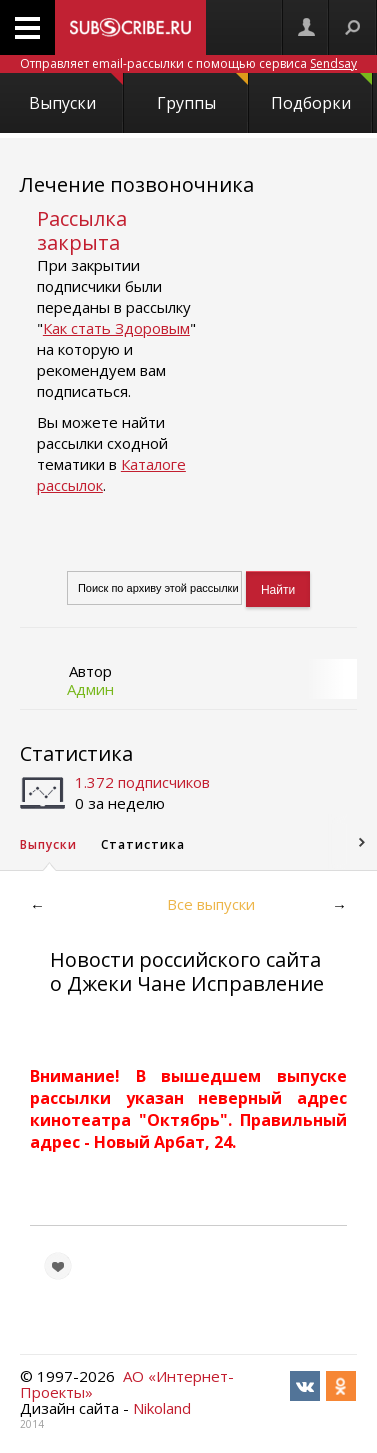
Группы (202, 93)
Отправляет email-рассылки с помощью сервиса (188, 63)
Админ (90, 689)
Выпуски (76, 93)
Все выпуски (211, 904)
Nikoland (162, 1408)
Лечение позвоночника (137, 184)
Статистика (76, 753)
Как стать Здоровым (116, 328)
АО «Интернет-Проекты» (127, 1384)
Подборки (321, 93)
